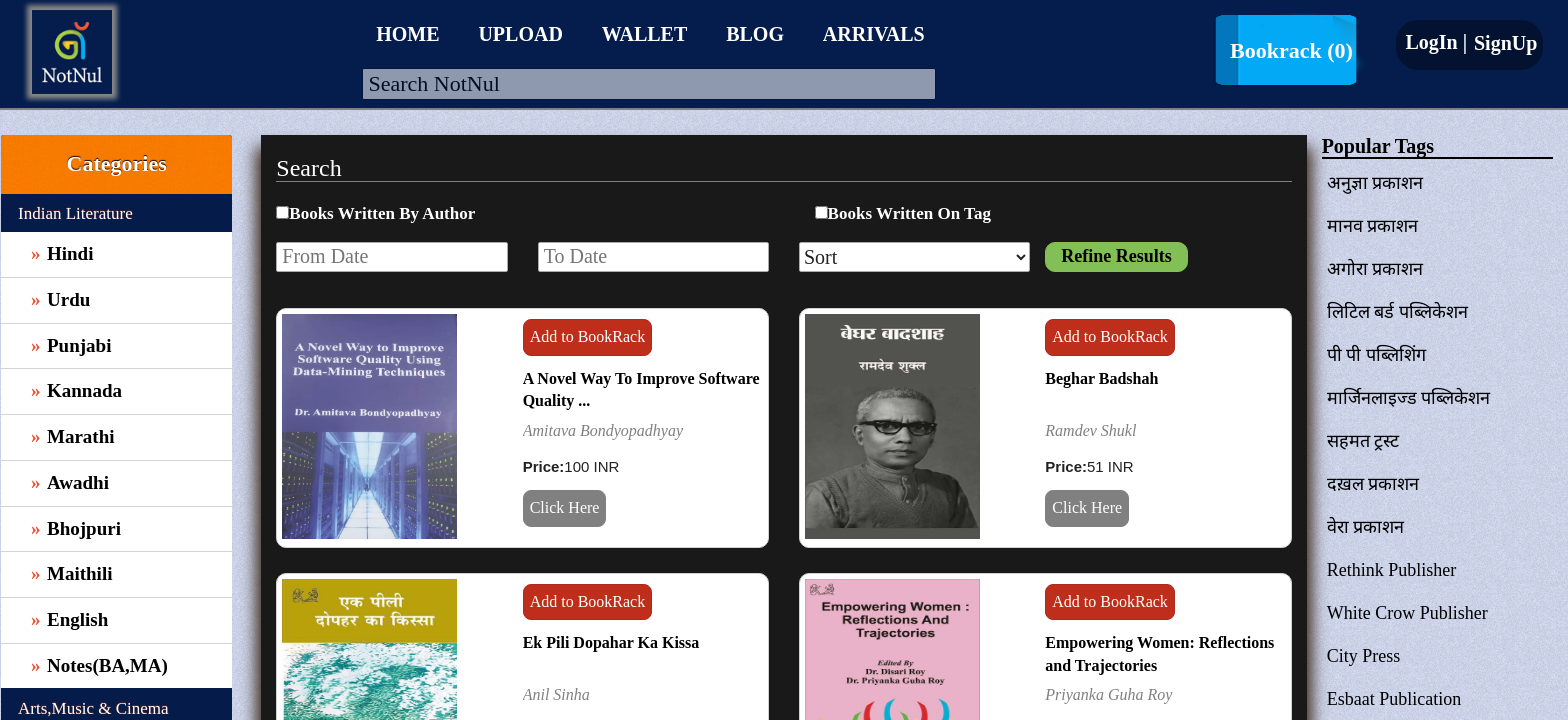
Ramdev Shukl (1090, 430)
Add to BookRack (588, 336)
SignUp (1503, 43)
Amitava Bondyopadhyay (603, 430)
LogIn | (1436, 42)
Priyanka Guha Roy (1108, 694)
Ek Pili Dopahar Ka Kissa (611, 642)
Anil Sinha (556, 694)
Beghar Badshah (1101, 378)
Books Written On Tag (909, 213)
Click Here (565, 507)
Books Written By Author (382, 213)
